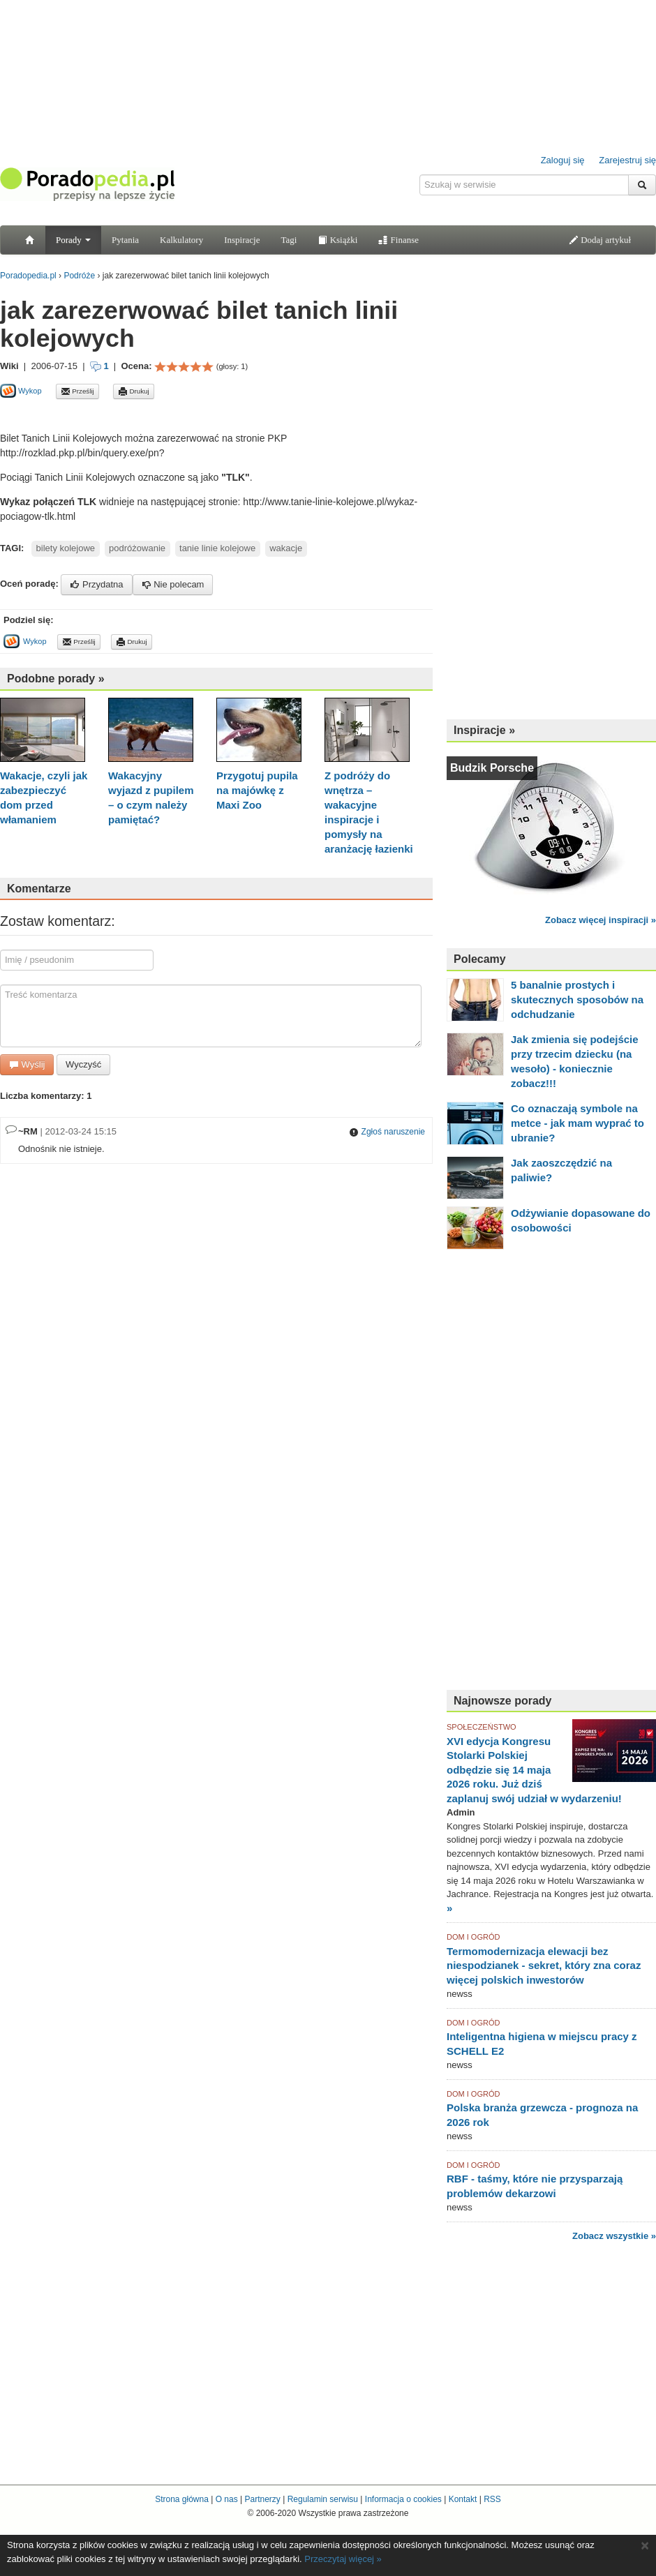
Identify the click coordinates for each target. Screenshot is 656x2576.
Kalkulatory (181, 239)
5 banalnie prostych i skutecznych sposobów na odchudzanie (577, 999)
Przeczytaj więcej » (343, 2559)
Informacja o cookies (403, 2499)
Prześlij (77, 391)
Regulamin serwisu (323, 2499)
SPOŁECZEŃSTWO (481, 1727)
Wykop (21, 391)
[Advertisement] (163, 415)
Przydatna (96, 584)
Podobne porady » (56, 678)
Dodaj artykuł (600, 239)
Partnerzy (262, 2499)
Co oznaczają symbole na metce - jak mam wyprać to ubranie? (577, 1123)
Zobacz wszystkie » (614, 2236)
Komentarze (39, 888)
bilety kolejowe (66, 548)
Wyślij (27, 1064)
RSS (492, 2499)
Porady (73, 239)
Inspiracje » (484, 730)
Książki (337, 239)
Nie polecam (173, 584)
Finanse (398, 239)
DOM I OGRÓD (473, 1937)
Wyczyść (83, 1064)
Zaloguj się (563, 160)
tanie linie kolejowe (217, 548)
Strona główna (182, 2499)
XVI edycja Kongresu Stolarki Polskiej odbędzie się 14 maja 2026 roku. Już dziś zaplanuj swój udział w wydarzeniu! (534, 1769)
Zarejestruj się (627, 160)
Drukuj (133, 391)
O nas (227, 2499)
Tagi (289, 239)
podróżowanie (137, 548)
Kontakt (463, 2499)
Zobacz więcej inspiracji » (600, 920)
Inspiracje (242, 239)
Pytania (125, 239)
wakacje (285, 548)
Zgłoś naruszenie (387, 1132)
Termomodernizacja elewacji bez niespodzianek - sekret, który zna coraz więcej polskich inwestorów (544, 1965)
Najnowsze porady (502, 1701)
